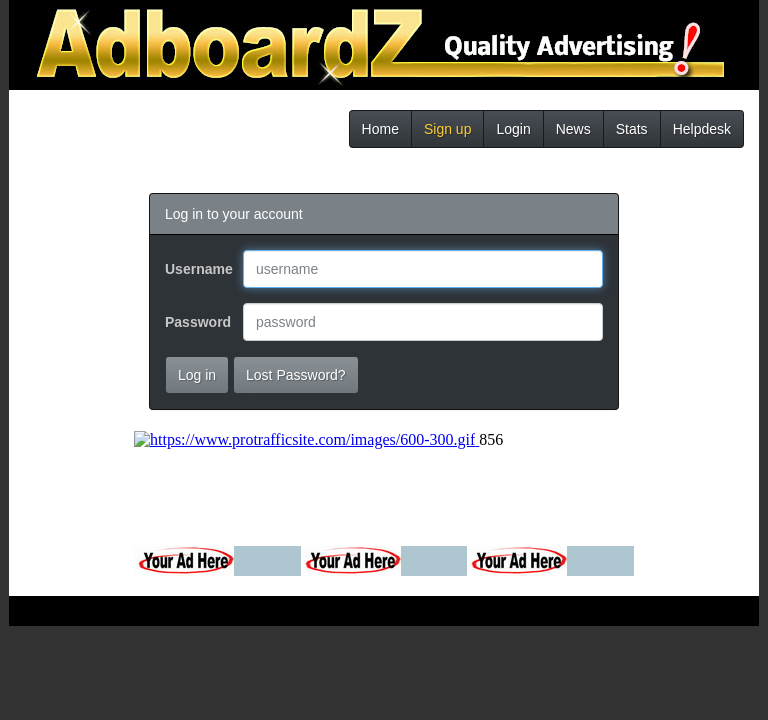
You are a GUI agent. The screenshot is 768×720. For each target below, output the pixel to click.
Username (196, 269)
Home (380, 129)
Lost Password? (296, 375)
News (573, 129)
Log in (197, 375)
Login (513, 129)
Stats (632, 129)
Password (196, 322)
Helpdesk (702, 129)
